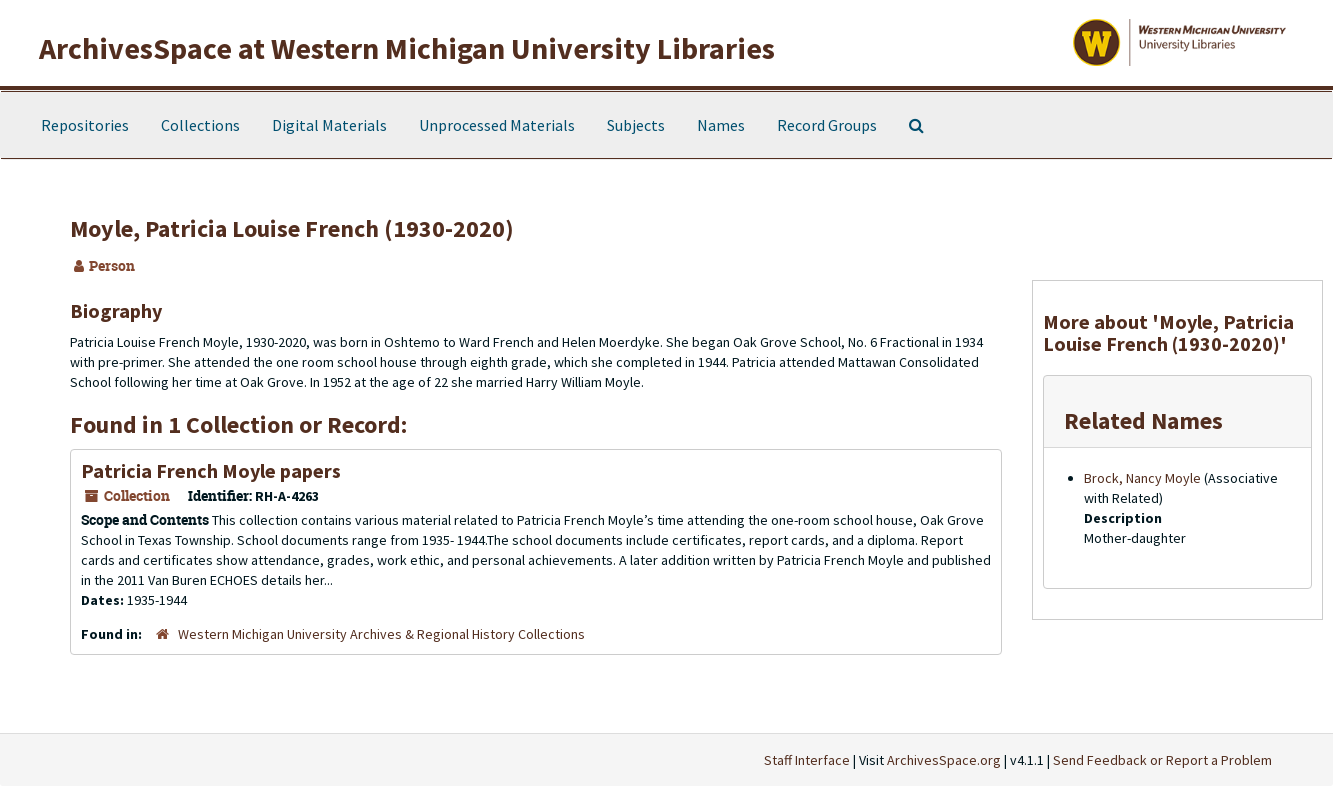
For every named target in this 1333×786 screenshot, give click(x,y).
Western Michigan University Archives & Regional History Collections (381, 634)
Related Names (1143, 420)
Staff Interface (807, 760)
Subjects (636, 125)
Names (721, 125)
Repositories (85, 125)
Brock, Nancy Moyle (1142, 478)
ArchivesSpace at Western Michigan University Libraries (407, 48)
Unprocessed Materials (497, 125)
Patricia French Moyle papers (211, 470)
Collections (200, 125)
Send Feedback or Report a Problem (1162, 760)
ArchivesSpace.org (944, 760)
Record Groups (827, 125)
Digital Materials (329, 125)
